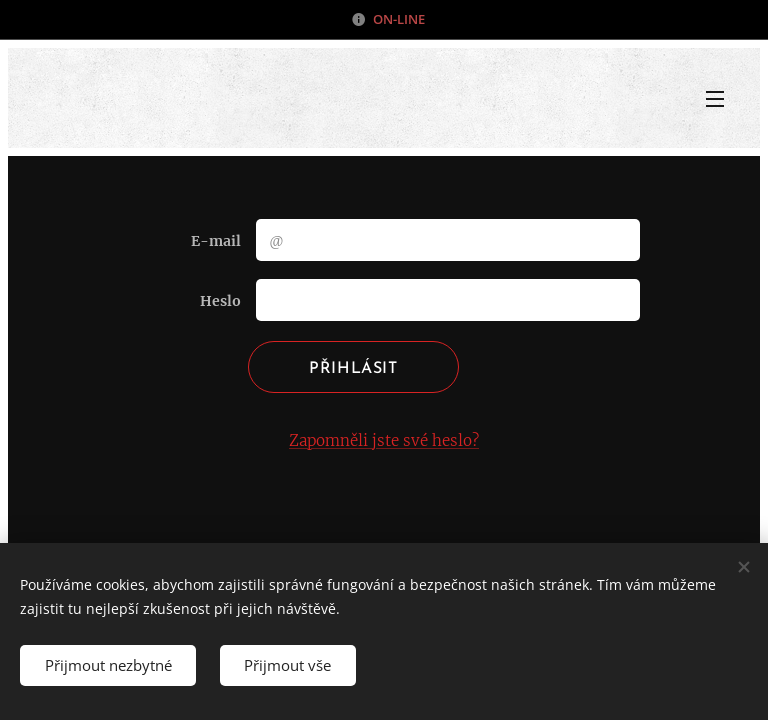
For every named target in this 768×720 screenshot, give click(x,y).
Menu (715, 99)
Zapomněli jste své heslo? (384, 440)
